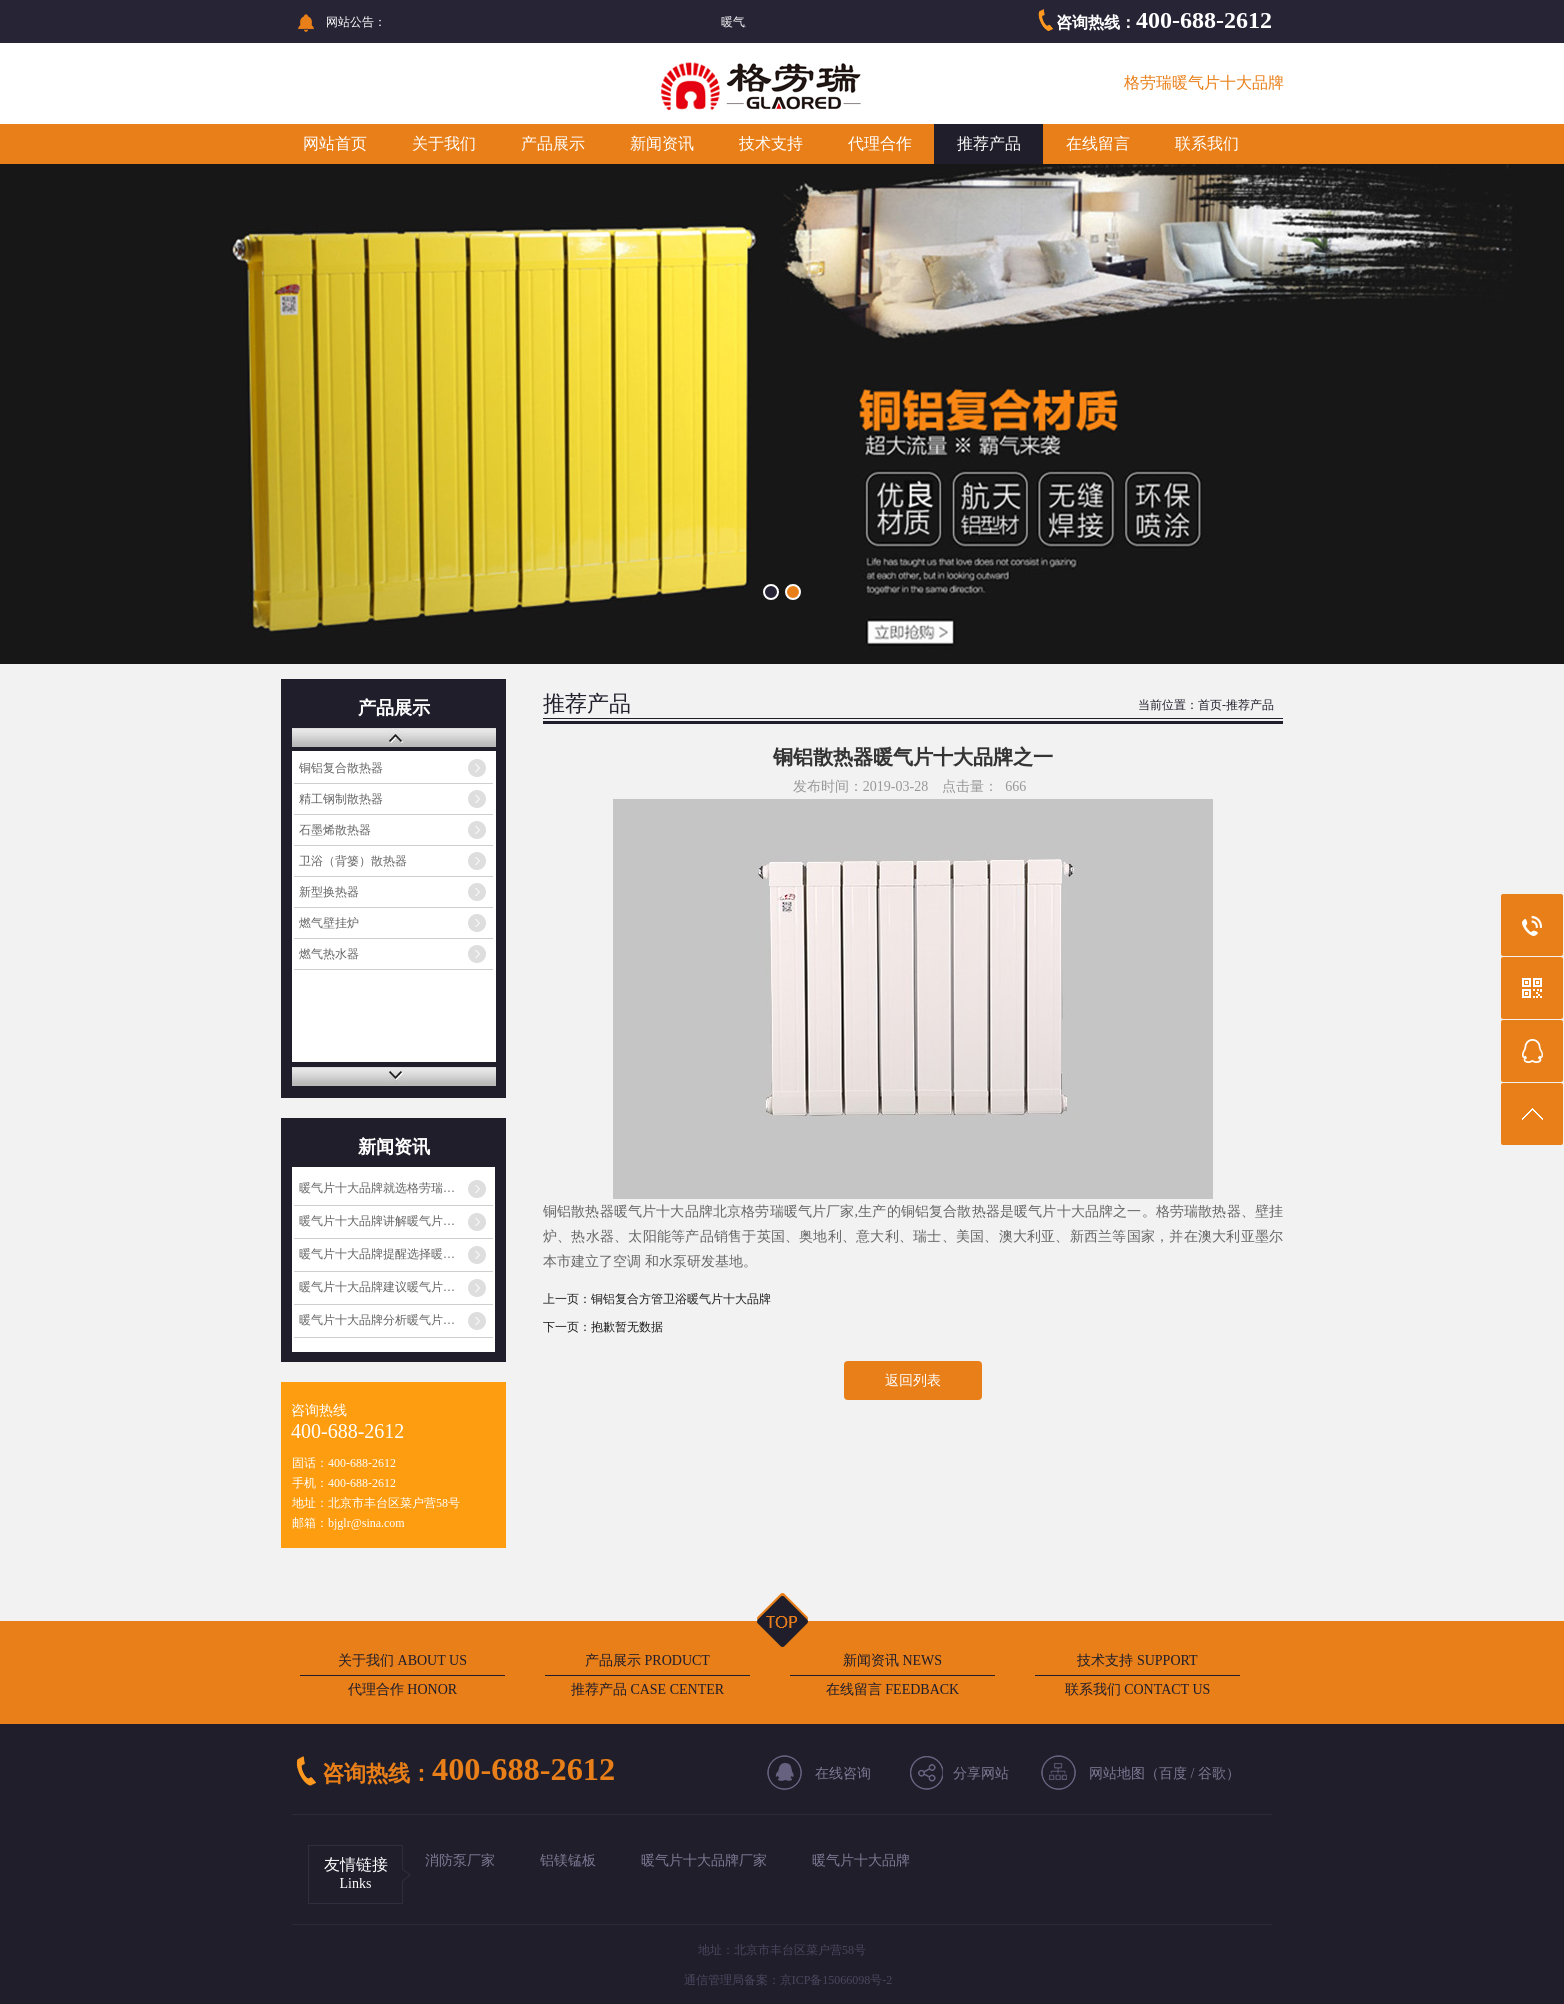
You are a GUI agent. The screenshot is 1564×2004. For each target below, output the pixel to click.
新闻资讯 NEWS (892, 1660)
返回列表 (913, 1380)
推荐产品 (989, 143)
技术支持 (771, 143)
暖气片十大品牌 (861, 1860)
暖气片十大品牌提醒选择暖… (377, 1254)
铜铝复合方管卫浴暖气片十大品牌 (681, 1299)
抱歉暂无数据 (627, 1327)
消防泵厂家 (460, 1860)
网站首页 (335, 143)
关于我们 (444, 143)
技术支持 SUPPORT (1137, 1660)
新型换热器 (329, 892)
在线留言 (1098, 143)
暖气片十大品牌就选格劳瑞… (377, 1188)
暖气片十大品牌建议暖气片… (377, 1287)
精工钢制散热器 (341, 799)
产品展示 (553, 143)
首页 (1210, 705)
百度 (1173, 1773)
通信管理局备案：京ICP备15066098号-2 (788, 1980)
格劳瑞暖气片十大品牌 (1204, 82)
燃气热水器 (329, 954)
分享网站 (981, 1773)
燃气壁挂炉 (329, 923)
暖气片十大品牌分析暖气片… (377, 1320)
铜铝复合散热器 (341, 768)
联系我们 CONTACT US (1138, 1689)
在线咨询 (843, 1773)
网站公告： (356, 22)
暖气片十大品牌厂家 (704, 1860)
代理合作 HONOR (402, 1689)
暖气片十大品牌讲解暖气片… (377, 1221)
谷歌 (1212, 1773)
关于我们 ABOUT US (402, 1660)
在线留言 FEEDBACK (892, 1689)
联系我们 (1207, 143)
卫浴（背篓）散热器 (353, 861)
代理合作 (880, 143)
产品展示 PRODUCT (647, 1660)
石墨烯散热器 (335, 830)
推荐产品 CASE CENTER (647, 1689)
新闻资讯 (662, 143)
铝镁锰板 (568, 1860)
